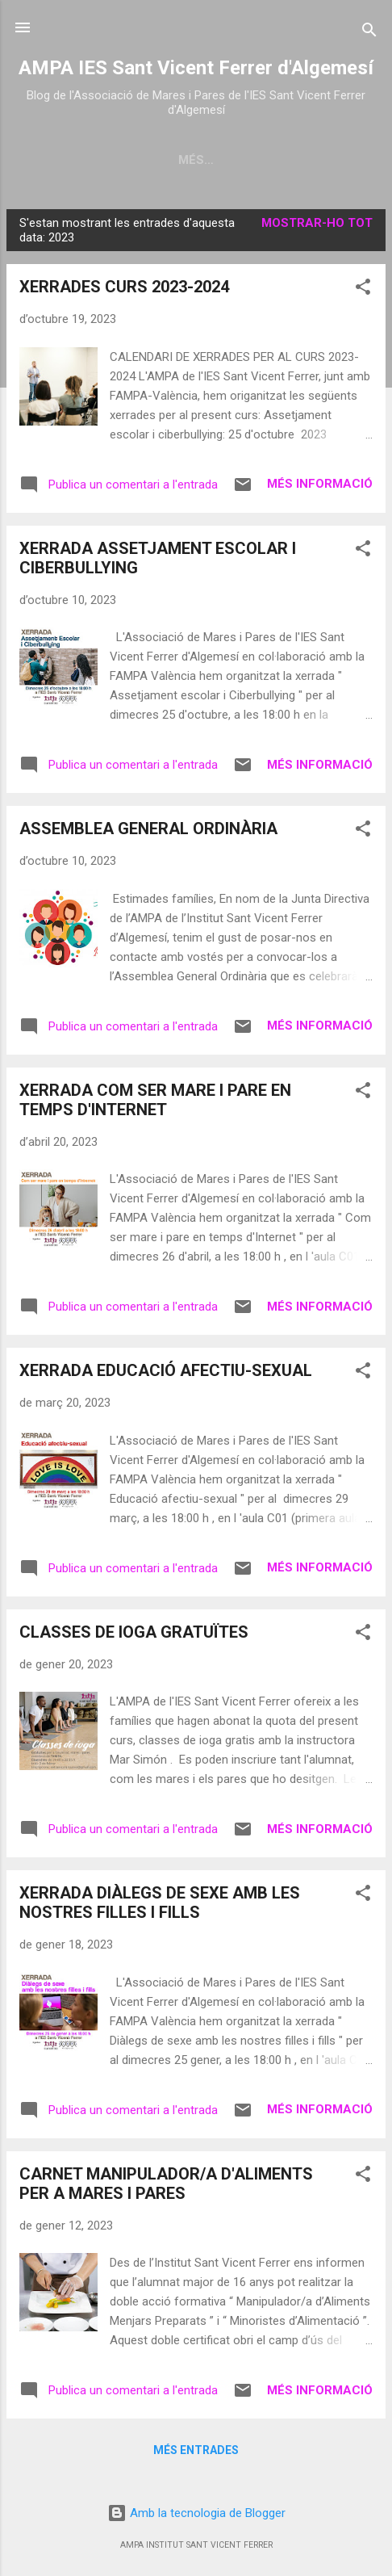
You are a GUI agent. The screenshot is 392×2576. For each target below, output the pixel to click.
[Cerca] (369, 32)
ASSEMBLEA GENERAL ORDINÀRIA (148, 831)
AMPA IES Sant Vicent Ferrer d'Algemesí (196, 68)
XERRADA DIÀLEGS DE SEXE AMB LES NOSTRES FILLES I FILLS (159, 1905)
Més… (334, 160)
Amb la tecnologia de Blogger (196, 2513)
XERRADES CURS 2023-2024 (124, 290)
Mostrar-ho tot (317, 226)
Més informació (320, 487)
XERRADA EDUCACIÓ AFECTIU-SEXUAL (165, 1373)
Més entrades (196, 2453)
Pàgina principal (96, 160)
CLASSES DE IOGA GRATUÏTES (133, 1635)
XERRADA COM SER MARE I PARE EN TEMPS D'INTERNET (155, 1103)
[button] (363, 292)
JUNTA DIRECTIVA (234, 160)
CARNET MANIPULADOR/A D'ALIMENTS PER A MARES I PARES (166, 2186)
